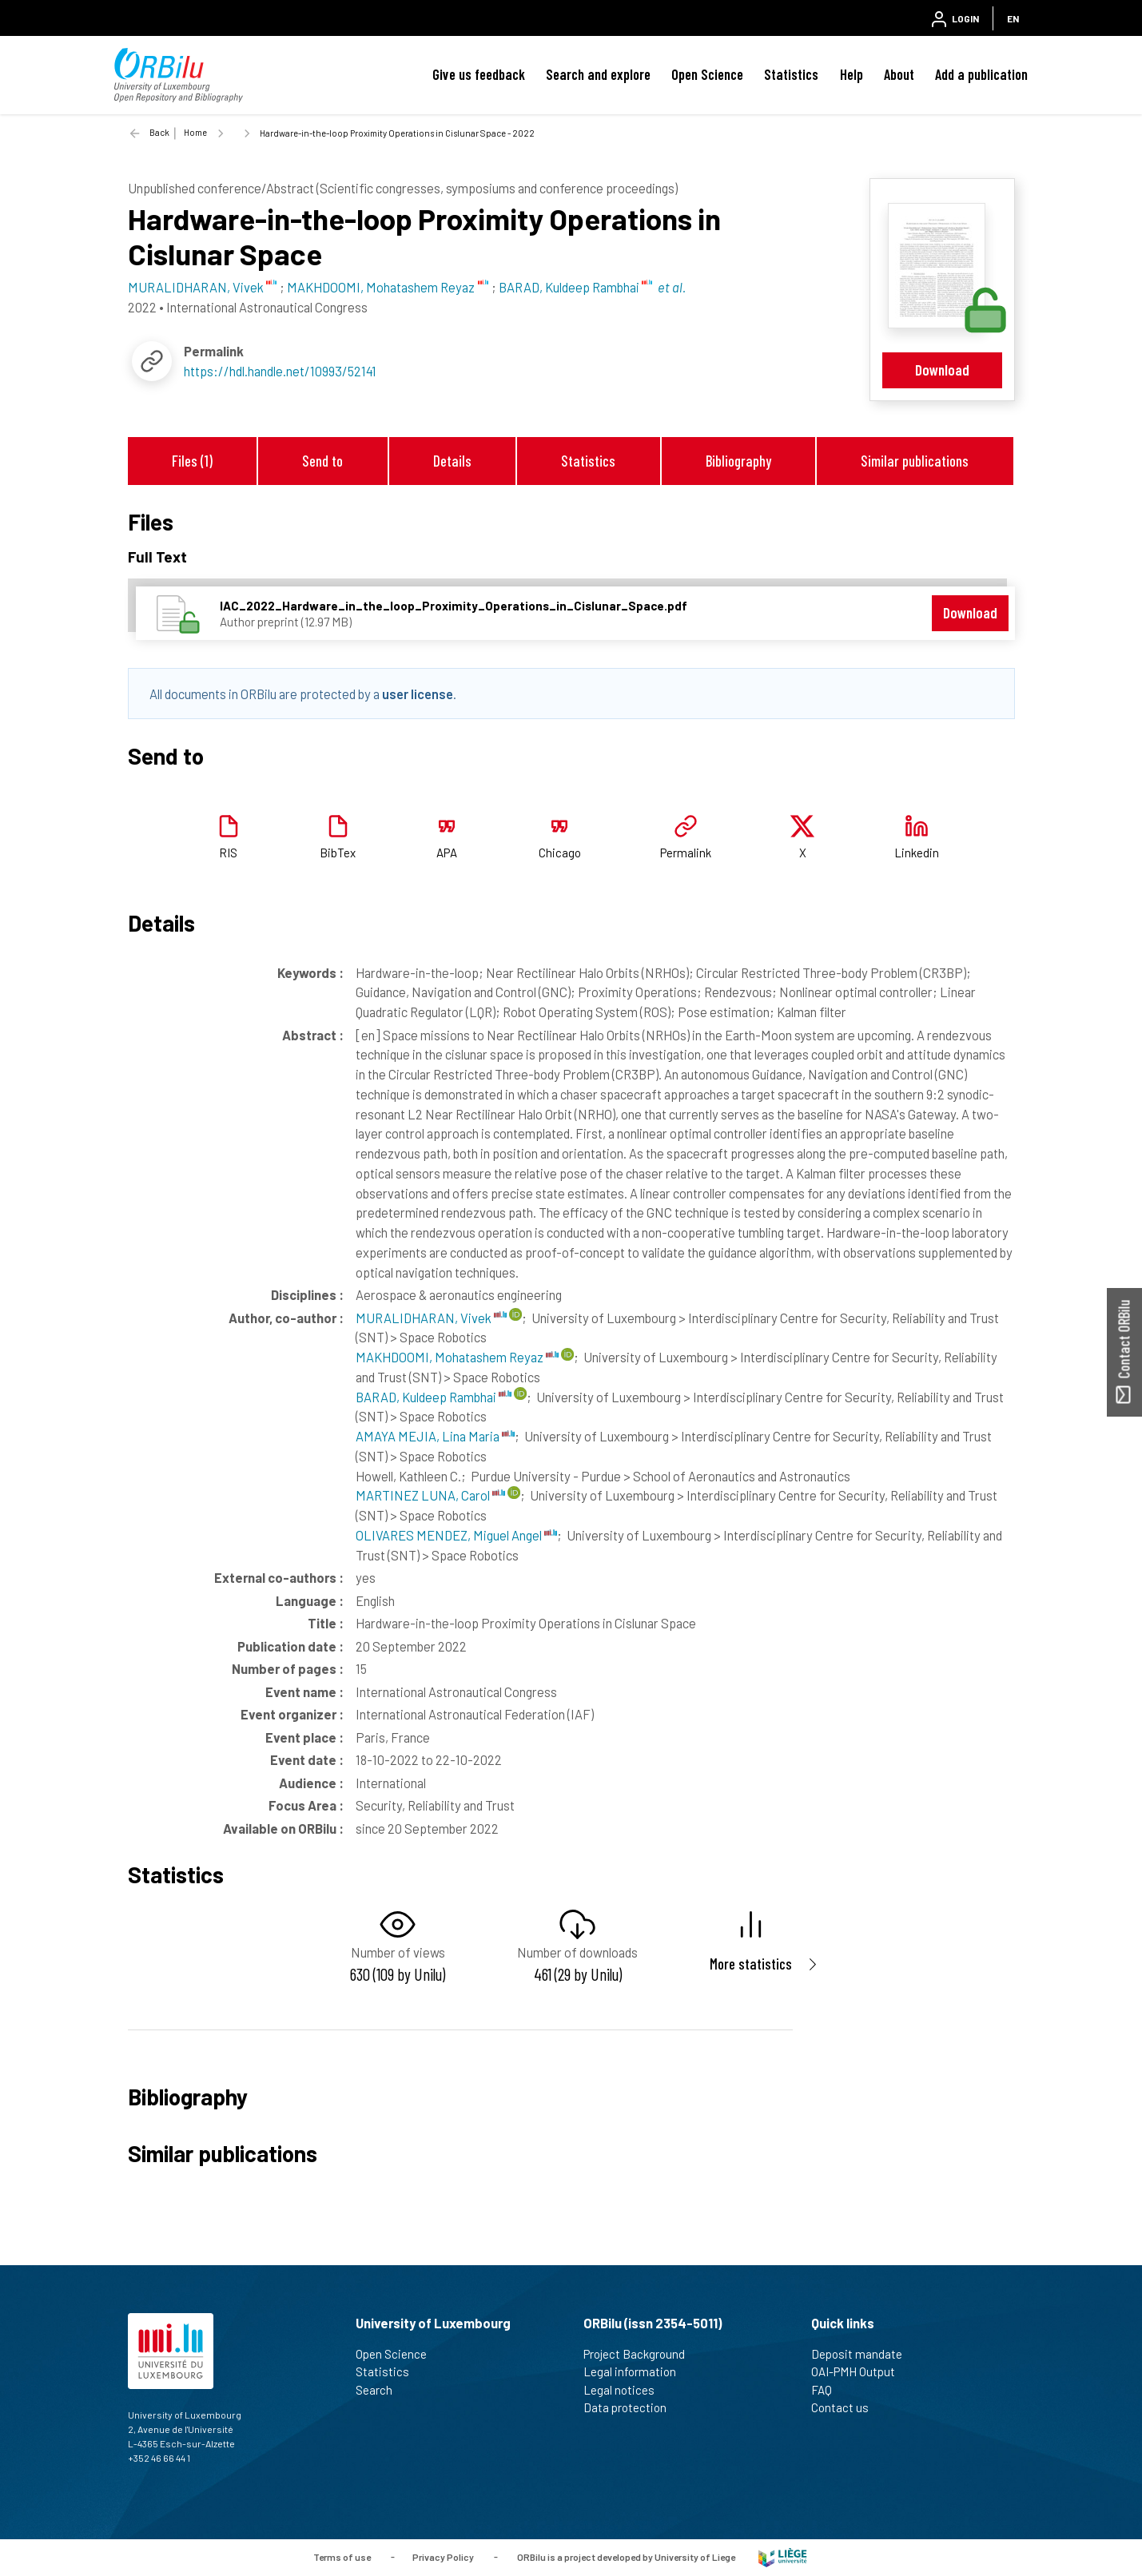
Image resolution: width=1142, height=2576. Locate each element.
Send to (322, 460)
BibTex (338, 852)
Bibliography (738, 460)
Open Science (707, 74)
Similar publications (915, 460)
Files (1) (192, 460)
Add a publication (981, 74)
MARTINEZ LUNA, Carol (430, 1495)
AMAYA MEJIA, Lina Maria (435, 1436)
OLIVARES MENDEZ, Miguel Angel (456, 1535)
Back (159, 132)
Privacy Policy (443, 2556)
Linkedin (916, 852)
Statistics (791, 74)
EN (1013, 18)
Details (452, 460)
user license (417, 694)
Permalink (685, 852)
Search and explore (598, 74)
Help (851, 74)
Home (195, 132)
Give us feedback (478, 74)
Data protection (631, 2407)
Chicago (560, 852)
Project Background (640, 2354)
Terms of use (342, 2556)
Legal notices (625, 2390)
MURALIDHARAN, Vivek (431, 1318)
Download (942, 369)
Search (381, 2390)
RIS (228, 852)
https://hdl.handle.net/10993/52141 (280, 371)
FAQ (828, 2390)
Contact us (846, 2407)
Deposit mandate (863, 2354)
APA (446, 852)
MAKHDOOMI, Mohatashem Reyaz (457, 1357)
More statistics (751, 1963)
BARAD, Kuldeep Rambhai (433, 1397)
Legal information (636, 2371)
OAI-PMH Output (860, 2371)
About (899, 74)
